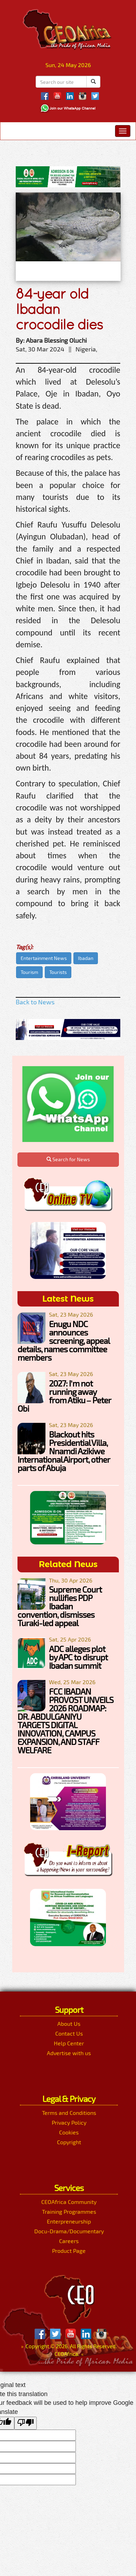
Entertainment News (44, 958)
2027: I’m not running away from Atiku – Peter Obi (64, 1395)
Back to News (35, 1002)
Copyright (69, 2142)
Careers (69, 2240)
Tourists (58, 972)
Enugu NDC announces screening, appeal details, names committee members (63, 1340)
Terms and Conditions (69, 2112)
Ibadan (85, 958)
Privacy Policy (69, 2122)
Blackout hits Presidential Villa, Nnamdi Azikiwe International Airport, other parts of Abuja (63, 1451)
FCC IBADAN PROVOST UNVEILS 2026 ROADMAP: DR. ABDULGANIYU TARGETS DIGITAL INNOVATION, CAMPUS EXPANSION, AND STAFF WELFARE (65, 1720)
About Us (68, 2023)
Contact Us (69, 2033)
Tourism (29, 972)
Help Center (69, 2043)
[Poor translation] (25, 2423)
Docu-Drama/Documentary (69, 2231)
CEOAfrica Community (68, 2201)
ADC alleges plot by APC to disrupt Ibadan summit (78, 1657)
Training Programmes (69, 2211)
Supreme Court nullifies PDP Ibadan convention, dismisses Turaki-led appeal (59, 1606)
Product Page (69, 2250)
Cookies (69, 2132)
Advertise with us (69, 2053)
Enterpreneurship (69, 2221)
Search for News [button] (68, 1159)
